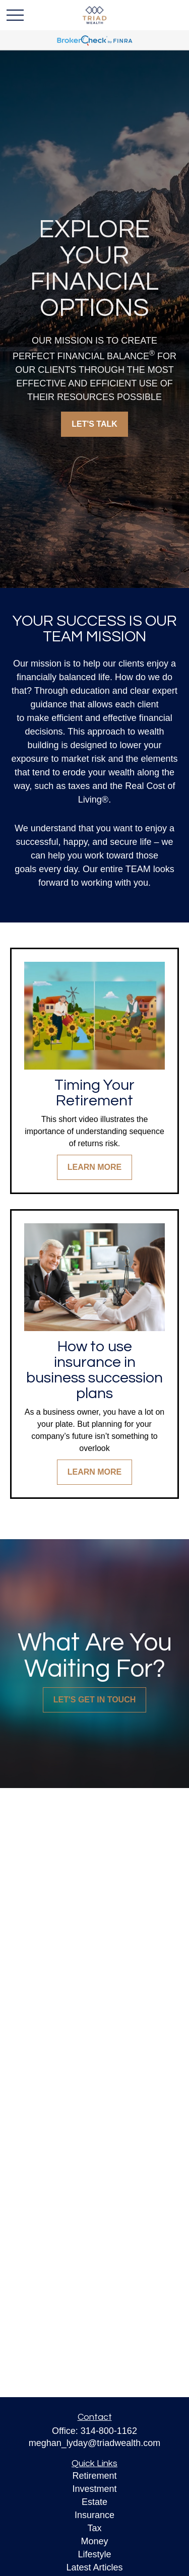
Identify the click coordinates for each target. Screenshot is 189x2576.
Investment (94, 2489)
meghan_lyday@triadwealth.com (94, 2443)
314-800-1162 (109, 2431)
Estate (94, 2502)
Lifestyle (94, 2554)
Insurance (94, 2515)
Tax (94, 2528)
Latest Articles (94, 2567)
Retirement (94, 2476)
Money (94, 2541)
